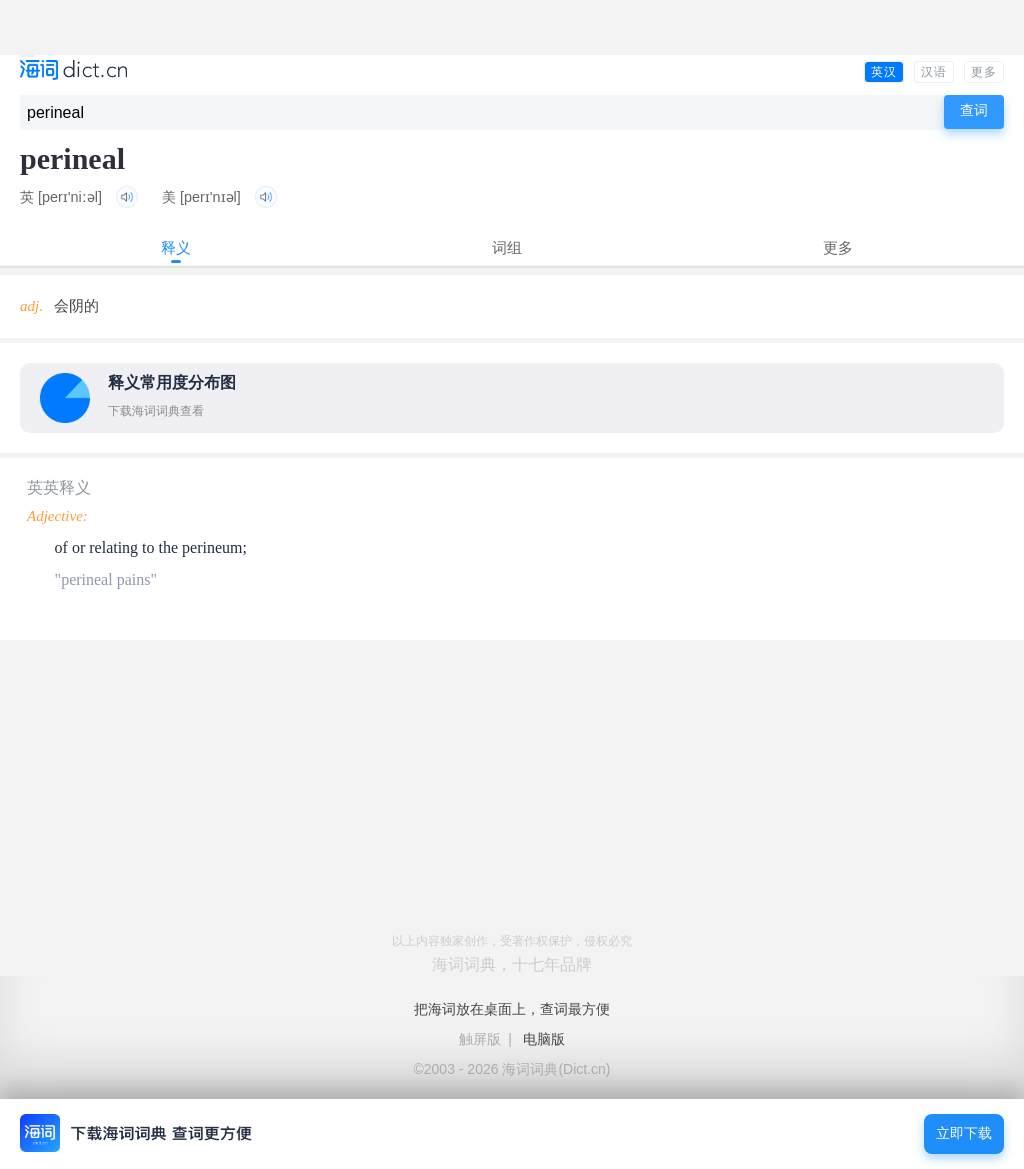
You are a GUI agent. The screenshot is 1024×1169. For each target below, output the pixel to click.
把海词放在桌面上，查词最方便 (512, 1009)
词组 (507, 247)
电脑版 (544, 1039)
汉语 (934, 72)
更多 (984, 72)
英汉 (884, 72)
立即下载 (964, 1133)
